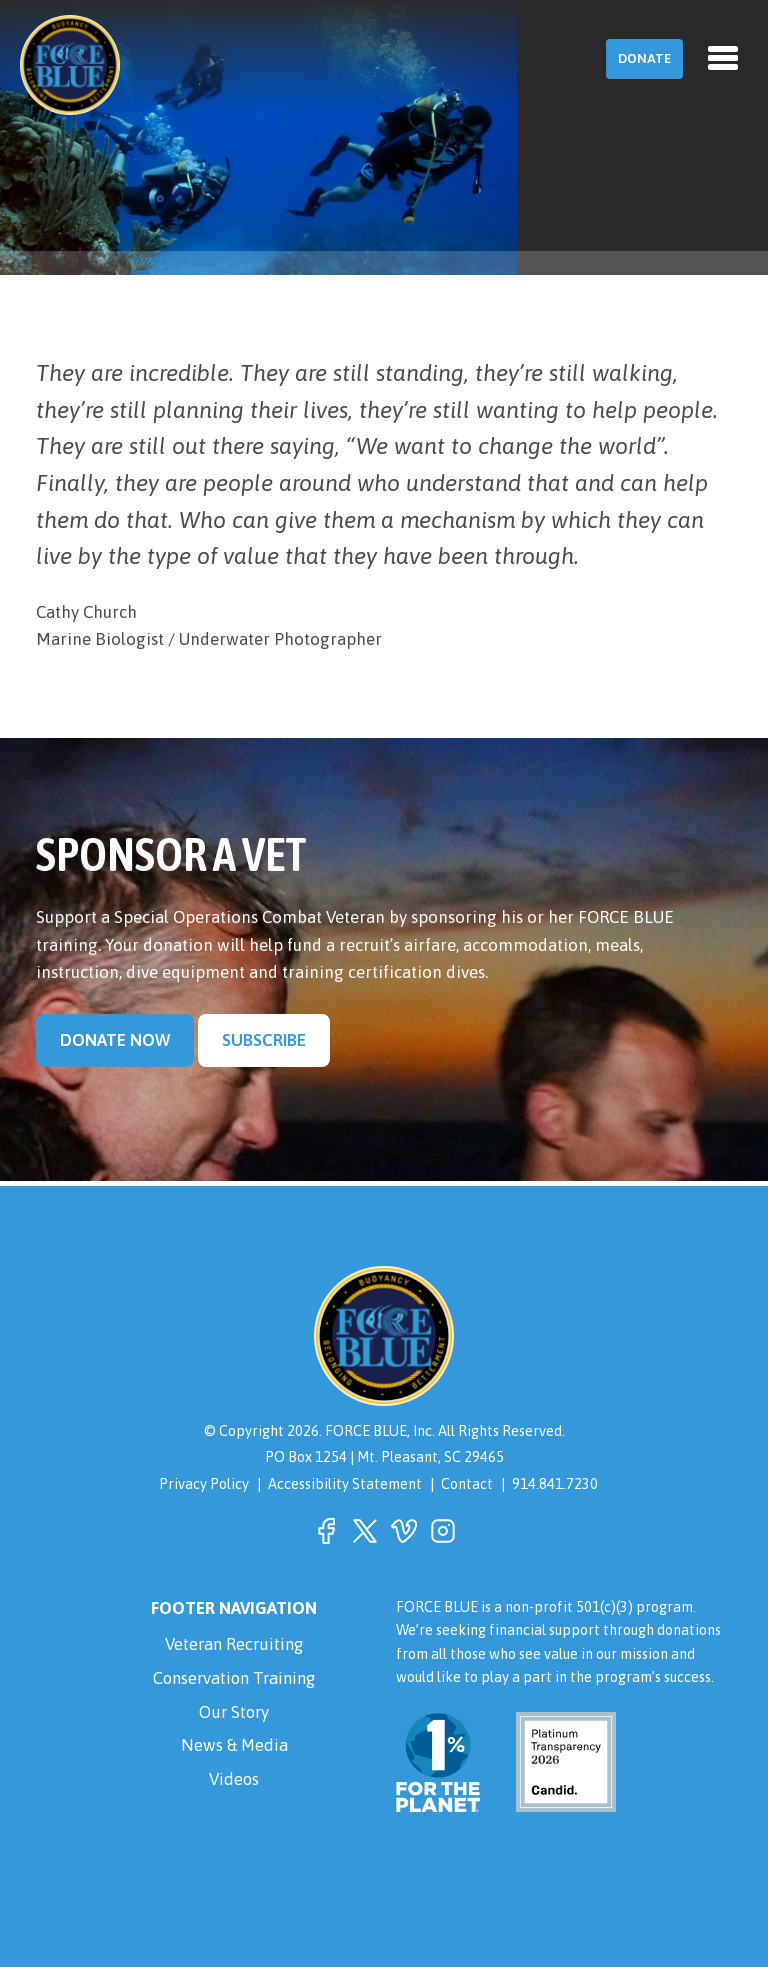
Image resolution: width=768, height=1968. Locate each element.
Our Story (234, 1712)
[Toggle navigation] (723, 58)
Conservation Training (234, 1678)
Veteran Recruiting (234, 1644)
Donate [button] (644, 58)
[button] (326, 1531)
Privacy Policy (204, 1483)
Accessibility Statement (345, 1483)
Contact (467, 1483)
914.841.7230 (555, 1483)
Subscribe (264, 1040)
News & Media (234, 1746)
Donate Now (115, 1040)
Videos (234, 1780)
